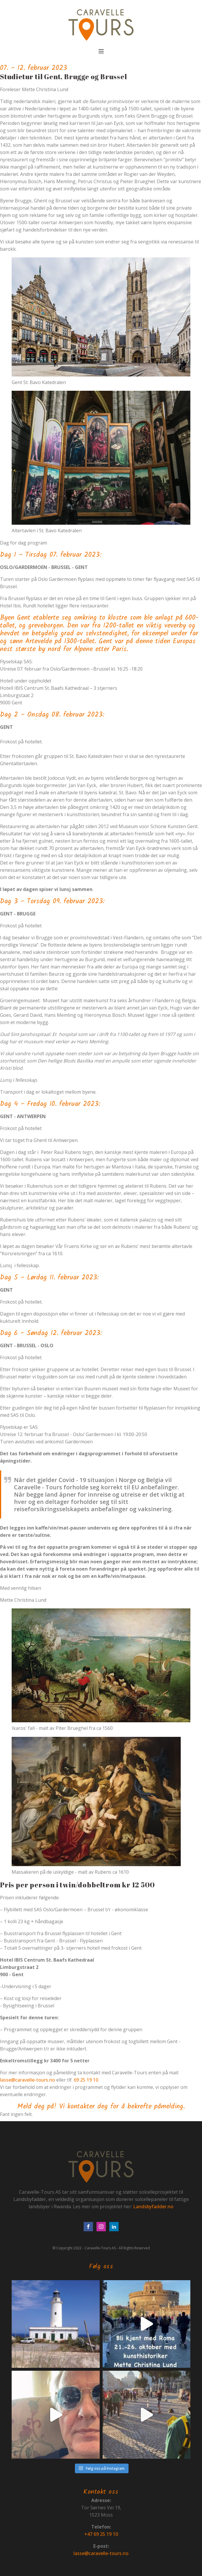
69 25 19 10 (86, 2080)
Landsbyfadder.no (153, 2206)
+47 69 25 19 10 (101, 2534)
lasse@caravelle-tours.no (27, 2080)
